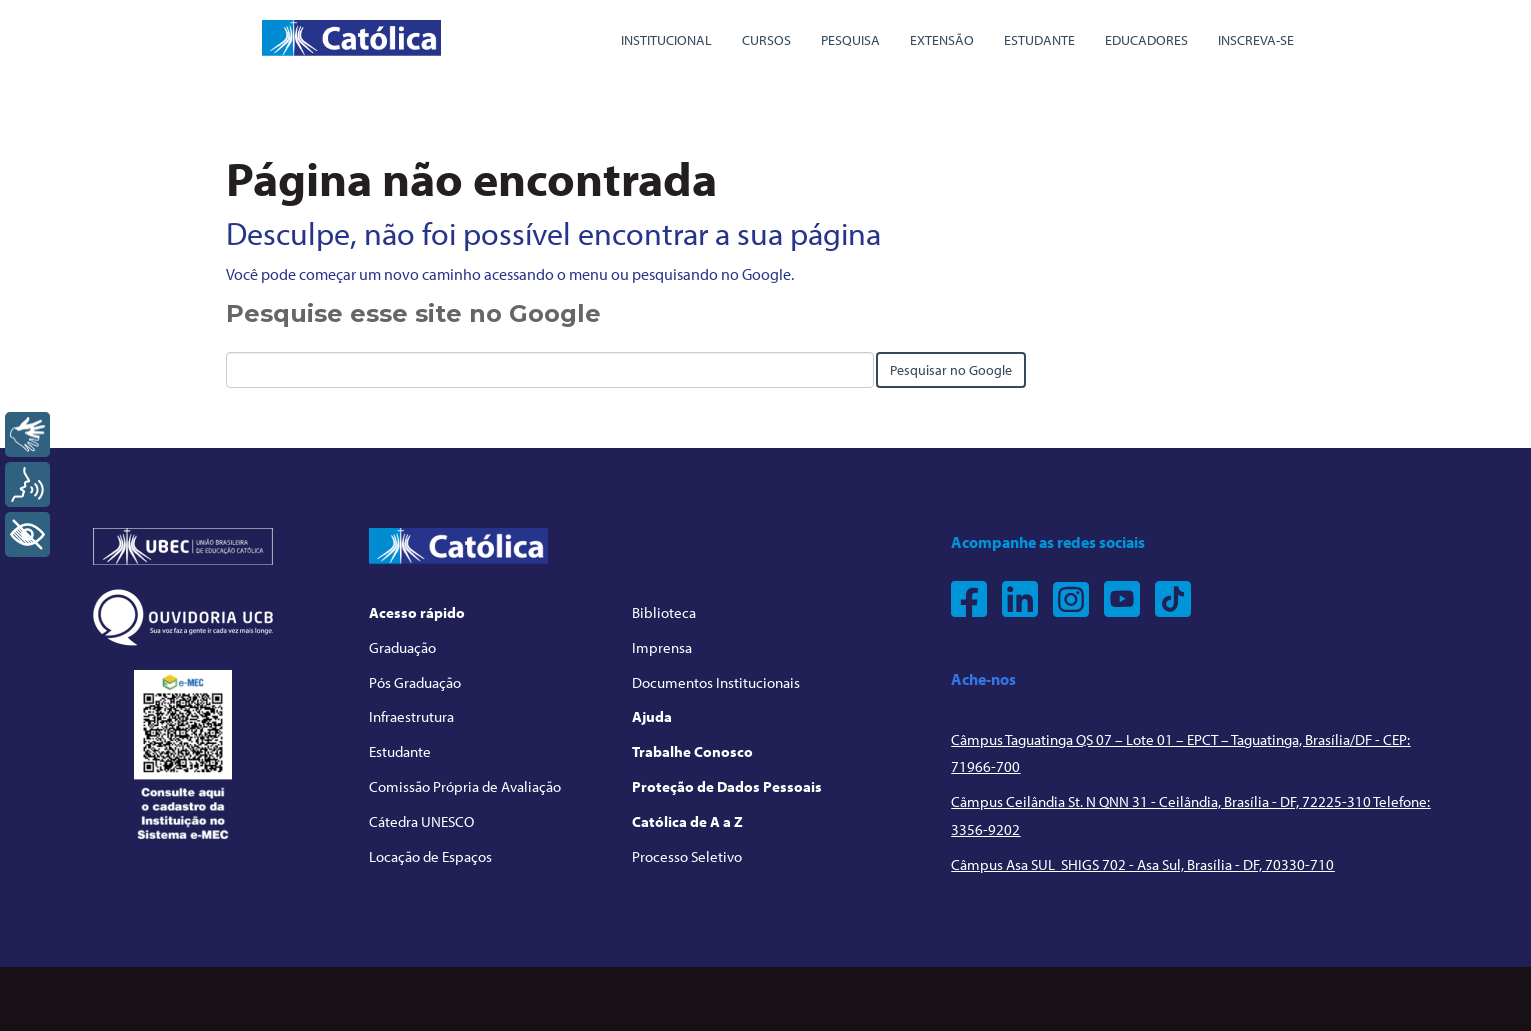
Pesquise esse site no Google (413, 313)
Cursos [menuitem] (766, 40)
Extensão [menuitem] (942, 40)
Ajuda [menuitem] (652, 716)
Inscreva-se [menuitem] (1256, 40)
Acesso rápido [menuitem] (417, 612)
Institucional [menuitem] (666, 40)
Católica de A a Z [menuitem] (687, 821)
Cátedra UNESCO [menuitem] (421, 821)
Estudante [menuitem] (1039, 40)
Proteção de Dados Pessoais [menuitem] (727, 786)
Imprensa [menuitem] (662, 647)
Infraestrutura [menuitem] (411, 716)
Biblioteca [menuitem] (664, 612)
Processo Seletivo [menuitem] (687, 856)
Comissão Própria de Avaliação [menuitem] (465, 786)
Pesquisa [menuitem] (850, 40)
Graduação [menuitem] (402, 647)
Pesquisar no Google (951, 370)
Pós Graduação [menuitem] (415, 682)
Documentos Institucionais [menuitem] (716, 682)
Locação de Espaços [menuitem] (430, 856)
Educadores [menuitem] (1146, 40)
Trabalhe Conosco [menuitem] (692, 751)
